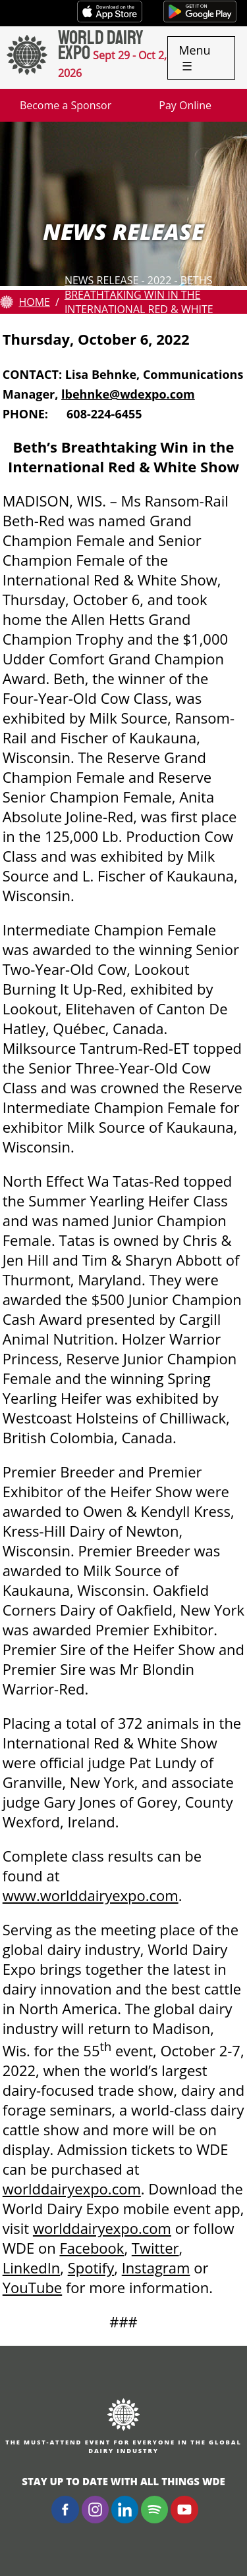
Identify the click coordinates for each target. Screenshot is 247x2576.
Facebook (91, 2248)
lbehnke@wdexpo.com (128, 394)
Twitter (155, 2248)
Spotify (91, 2267)
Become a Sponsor (65, 105)
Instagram (156, 2267)
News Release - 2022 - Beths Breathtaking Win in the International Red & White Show (139, 302)
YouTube (32, 2287)
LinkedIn (32, 2267)
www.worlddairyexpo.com (90, 1895)
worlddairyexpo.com (72, 2188)
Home (34, 302)
